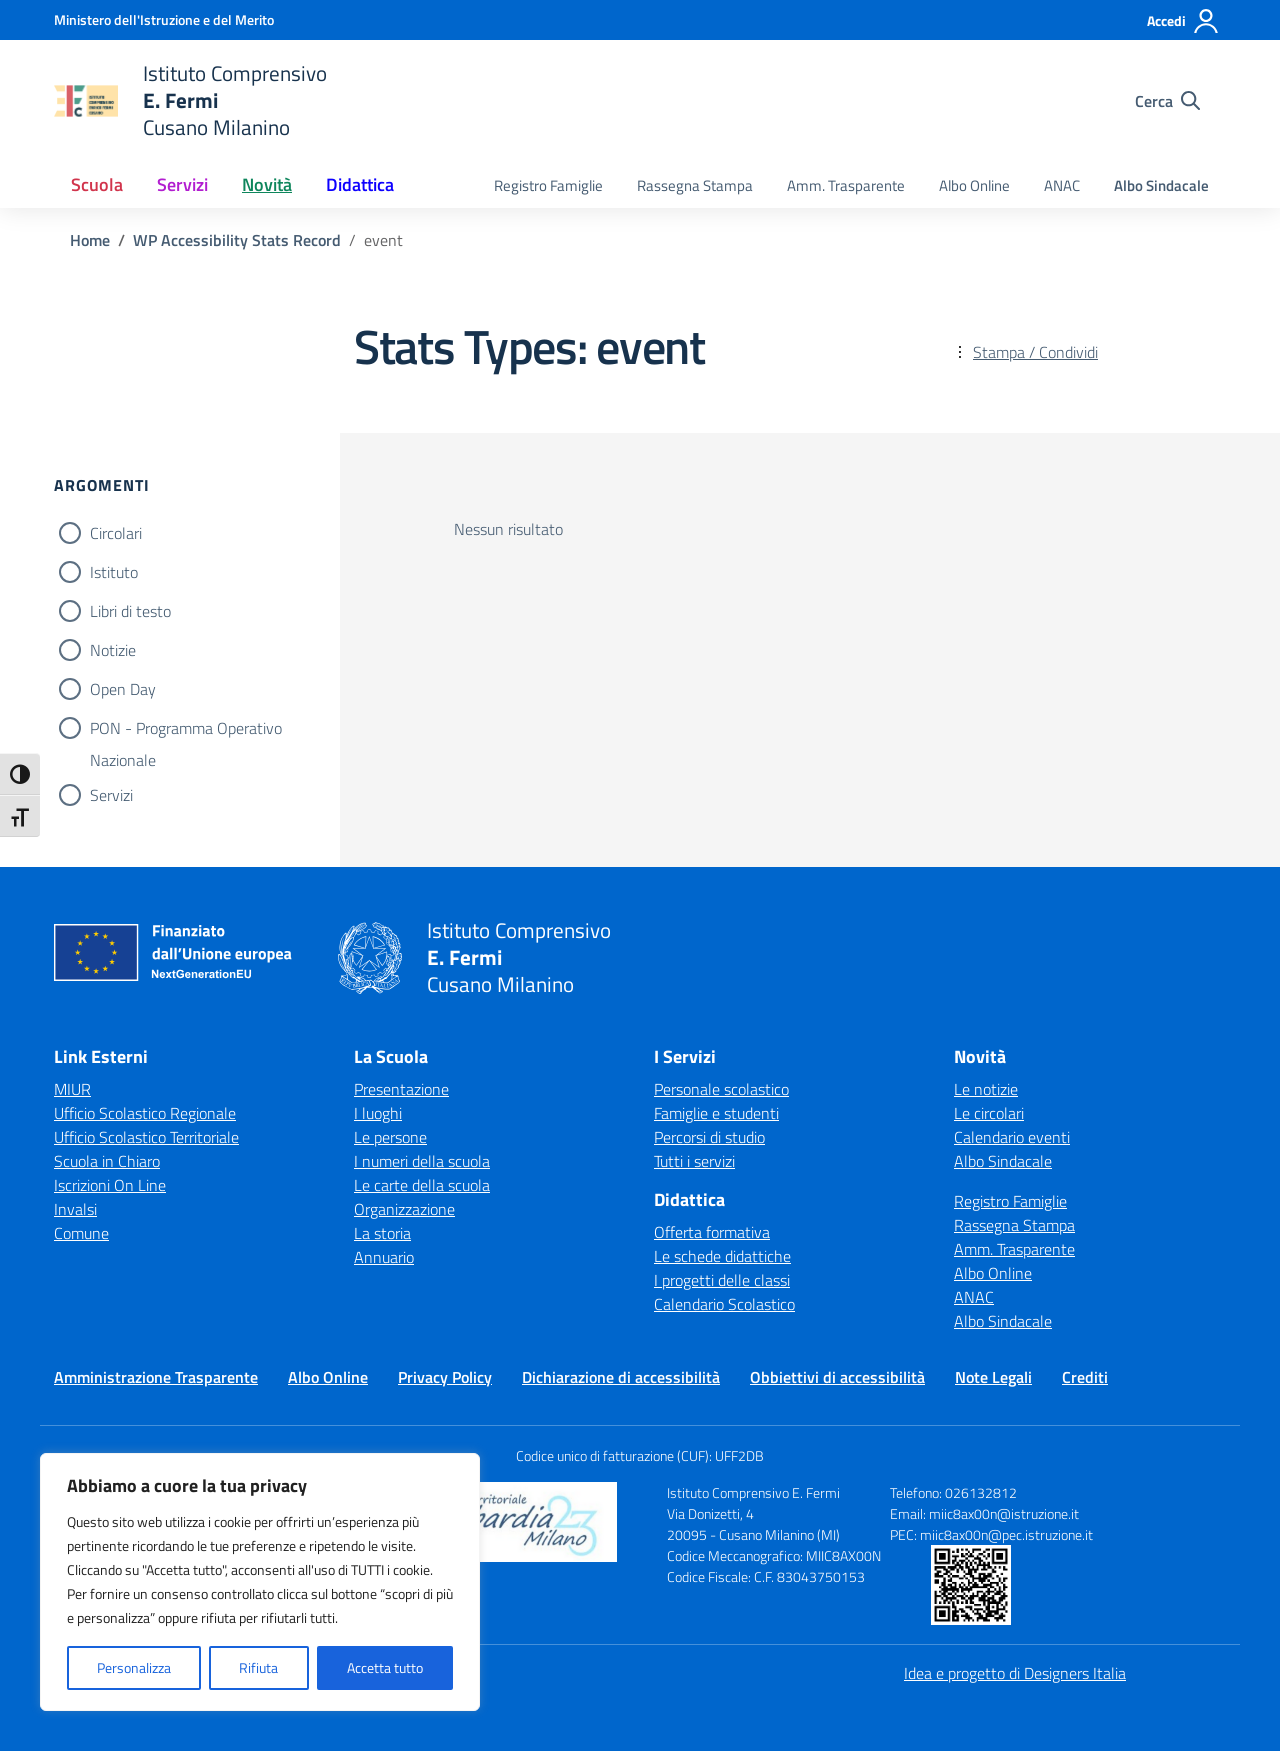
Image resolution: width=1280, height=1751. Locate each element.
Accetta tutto (385, 1667)
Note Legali (993, 1377)
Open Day (123, 689)
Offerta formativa (712, 1232)
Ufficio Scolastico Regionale (145, 1113)
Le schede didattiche (722, 1256)
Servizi (111, 795)
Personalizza (134, 1667)
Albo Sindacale (1161, 185)
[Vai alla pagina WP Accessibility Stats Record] (237, 240)
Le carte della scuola (422, 1185)
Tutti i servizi (694, 1161)
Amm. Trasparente (846, 185)
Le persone (390, 1137)
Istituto (114, 572)
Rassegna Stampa (695, 185)
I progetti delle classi (722, 1280)
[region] (260, 1582)
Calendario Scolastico (724, 1304)
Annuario (384, 1257)
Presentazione (401, 1089)
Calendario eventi (1012, 1137)
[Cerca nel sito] (1167, 101)
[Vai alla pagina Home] (90, 240)
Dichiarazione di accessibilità (621, 1377)
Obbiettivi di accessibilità (837, 1377)
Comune (81, 1233)
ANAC (1062, 185)
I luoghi (378, 1113)
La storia (382, 1233)
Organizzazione (404, 1209)
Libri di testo (130, 611)
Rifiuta (258, 1667)
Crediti (1085, 1377)
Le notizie (986, 1089)
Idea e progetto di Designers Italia (1015, 1673)
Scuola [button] (97, 184)
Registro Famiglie (548, 185)
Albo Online (974, 185)
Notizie (113, 650)
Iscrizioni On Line (110, 1185)
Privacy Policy (445, 1377)
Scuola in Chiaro (107, 1161)
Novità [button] (267, 184)
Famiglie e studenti (716, 1113)
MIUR (72, 1089)
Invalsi (75, 1209)
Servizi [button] (182, 184)
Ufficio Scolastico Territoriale (146, 1137)
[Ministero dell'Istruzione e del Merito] (164, 19)
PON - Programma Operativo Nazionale (186, 730)
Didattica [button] (360, 184)
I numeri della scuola (422, 1161)
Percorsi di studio (709, 1137)
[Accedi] (1183, 21)
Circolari (116, 533)
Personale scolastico (721, 1089)
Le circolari (989, 1113)
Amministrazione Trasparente (156, 1377)
